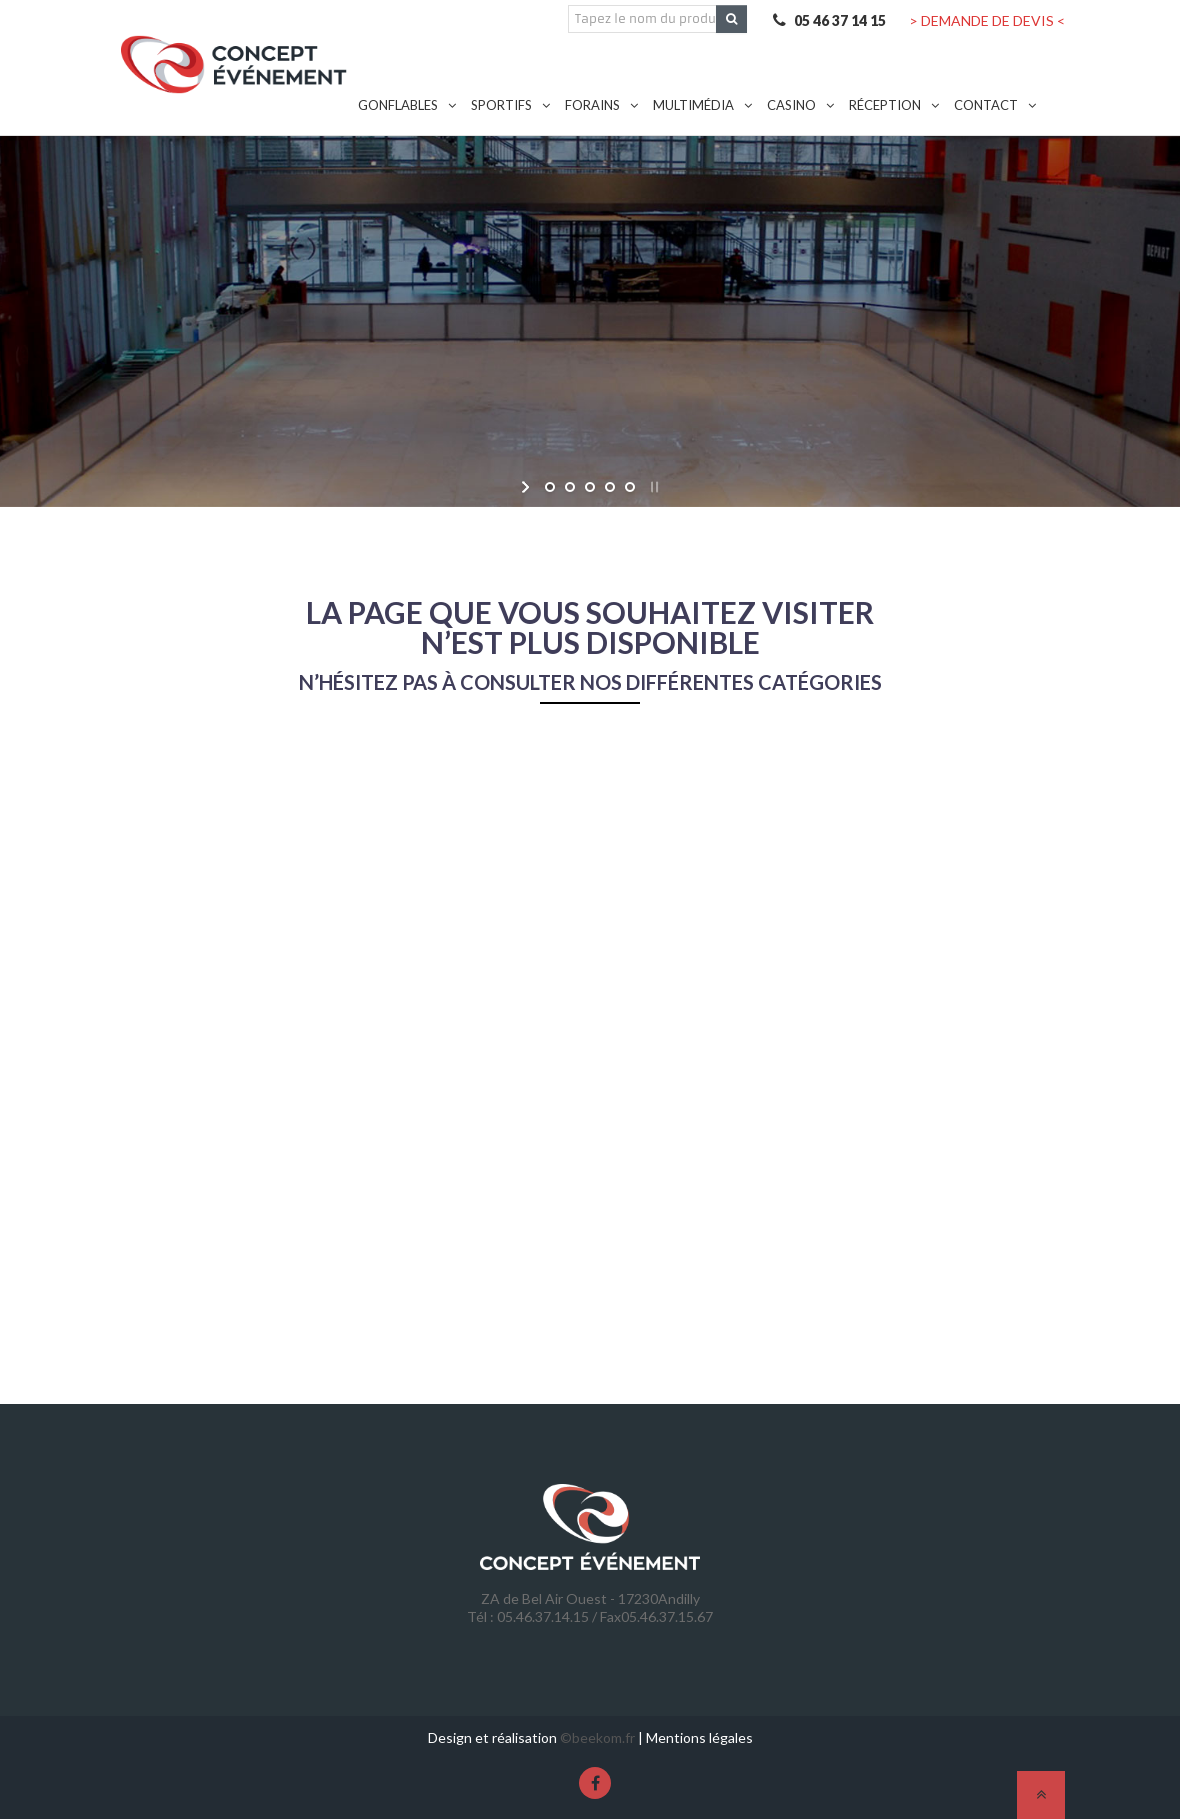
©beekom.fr (597, 1737)
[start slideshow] (527, 487)
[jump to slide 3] (590, 487)
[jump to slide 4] (610, 487)
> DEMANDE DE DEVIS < (987, 20)
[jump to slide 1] (550, 487)
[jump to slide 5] (630, 487)
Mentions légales (699, 1737)
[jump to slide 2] (570, 487)
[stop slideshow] (652, 487)
